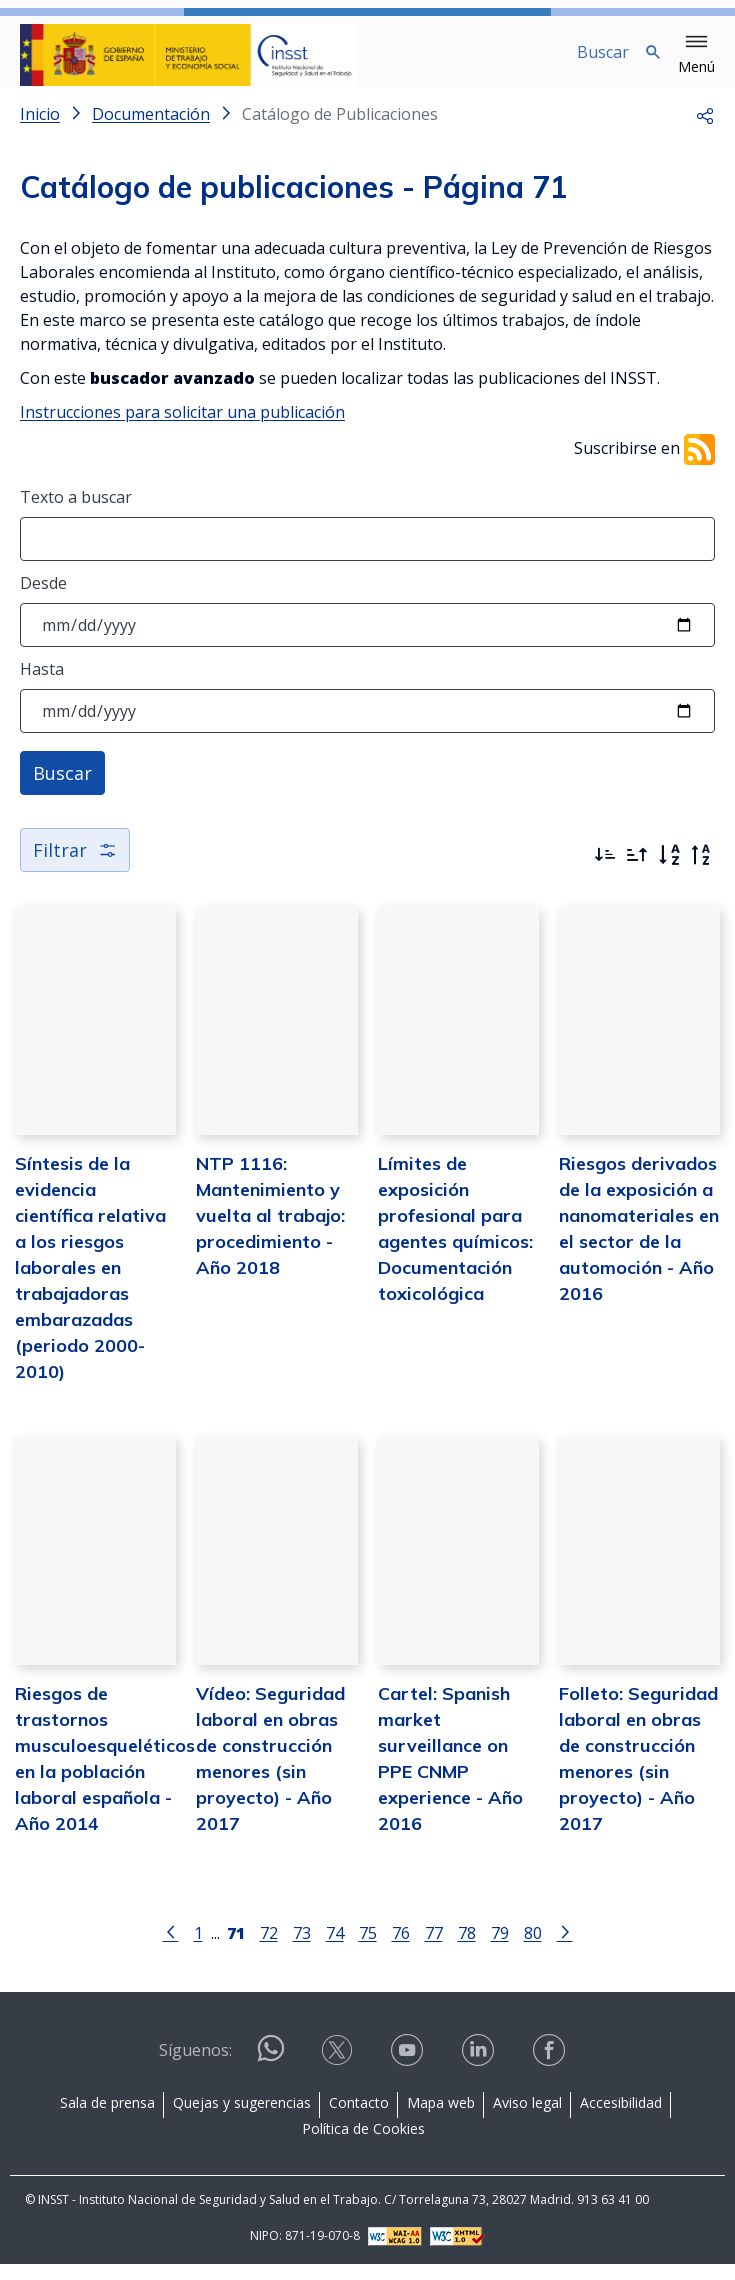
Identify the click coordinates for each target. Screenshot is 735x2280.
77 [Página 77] (434, 1948)
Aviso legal (527, 2118)
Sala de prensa (107, 2118)
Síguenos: (195, 2066)
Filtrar (75, 866)
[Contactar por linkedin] (480, 2066)
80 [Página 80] (533, 1948)
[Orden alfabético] (669, 871)
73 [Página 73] (302, 1948)
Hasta (42, 685)
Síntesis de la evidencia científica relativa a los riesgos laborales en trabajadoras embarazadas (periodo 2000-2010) (90, 1283)
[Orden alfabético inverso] (701, 871)
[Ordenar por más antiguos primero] (637, 871)
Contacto (359, 2118)
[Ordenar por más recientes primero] (605, 871)
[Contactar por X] (339, 2066)
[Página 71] (236, 1947)
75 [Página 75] (368, 1948)
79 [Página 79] (500, 1948)
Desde (43, 599)
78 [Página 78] (467, 1948)
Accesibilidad (621, 2118)
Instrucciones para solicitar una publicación (182, 428)
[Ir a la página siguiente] (565, 1947)
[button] (696, 55)
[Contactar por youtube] (409, 2066)
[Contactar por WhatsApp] (271, 2072)
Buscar (62, 789)
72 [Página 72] (269, 1948)
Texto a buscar (76, 513)
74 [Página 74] (335, 1948)
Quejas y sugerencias (242, 2118)
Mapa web (441, 2118)
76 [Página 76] (401, 1948)
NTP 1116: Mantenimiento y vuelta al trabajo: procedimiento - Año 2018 (270, 1231)
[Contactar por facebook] (551, 2066)
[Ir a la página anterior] (171, 1947)
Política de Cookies (363, 2144)
